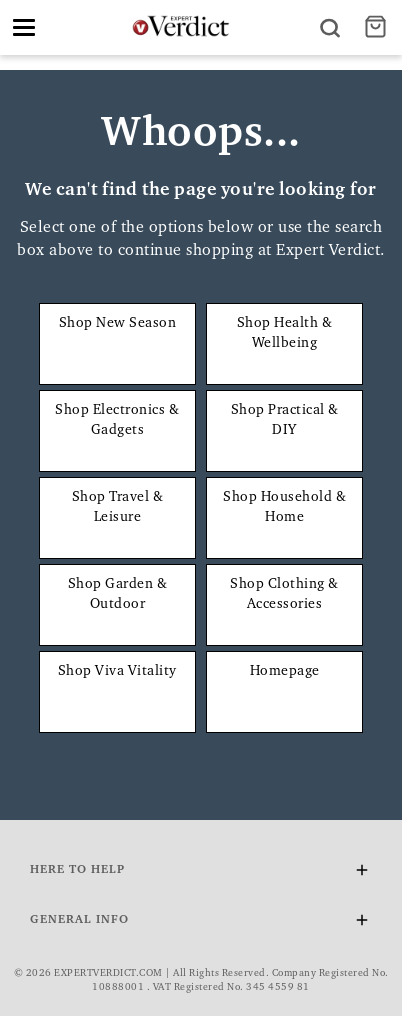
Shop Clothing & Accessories (284, 595)
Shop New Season (118, 324)
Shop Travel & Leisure (118, 508)
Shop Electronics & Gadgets (117, 421)
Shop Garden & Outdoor (118, 595)
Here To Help (201, 873)
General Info (201, 923)
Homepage (285, 672)
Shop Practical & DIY (285, 421)
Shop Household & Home (284, 508)
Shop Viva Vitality (117, 672)
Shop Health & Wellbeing (285, 334)
